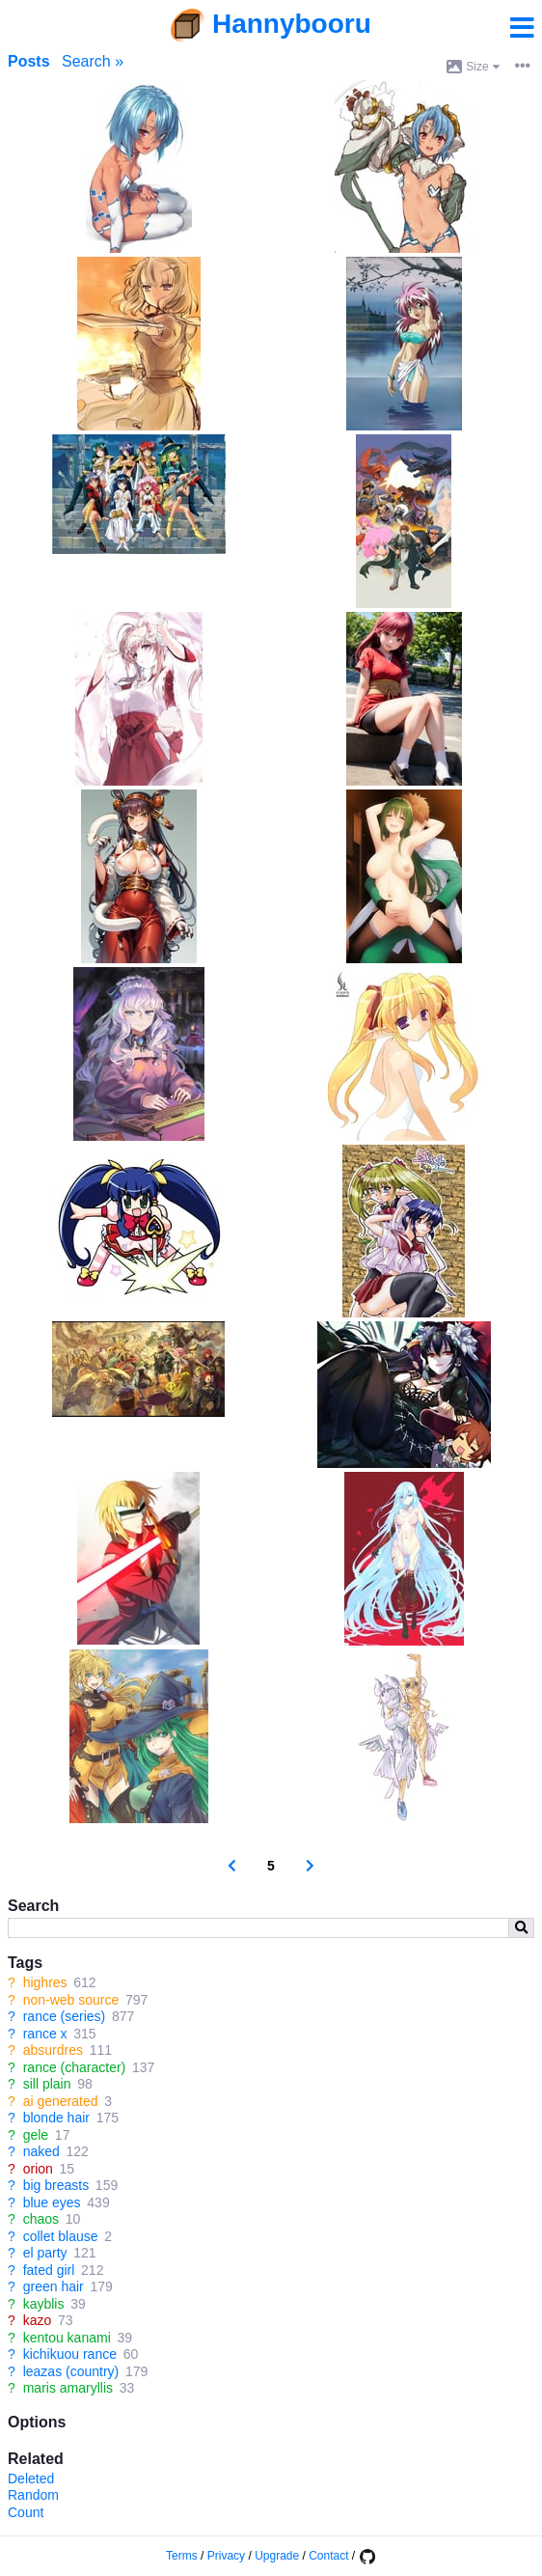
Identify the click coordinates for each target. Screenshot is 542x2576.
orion (38, 2168)
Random (33, 2495)
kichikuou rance (70, 2354)
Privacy (226, 2555)
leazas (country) (71, 2371)
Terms (182, 2555)
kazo (37, 2320)
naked (41, 2151)
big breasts (56, 2185)
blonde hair (56, 2117)
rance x (45, 2033)
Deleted (31, 2478)
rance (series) (64, 2016)
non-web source (71, 2000)
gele (35, 2135)
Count (25, 2512)
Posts (29, 61)
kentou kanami (67, 2337)
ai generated (60, 2101)
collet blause (60, 2236)
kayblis (44, 2304)
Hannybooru (291, 24)
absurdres (53, 2050)
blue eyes (52, 2202)
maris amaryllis (68, 2388)
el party (45, 2252)
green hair (53, 2286)
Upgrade (277, 2555)
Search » (92, 61)
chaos (41, 2219)
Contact (328, 2555)
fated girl (49, 2270)
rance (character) (74, 2067)
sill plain (47, 2083)
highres (45, 1982)
